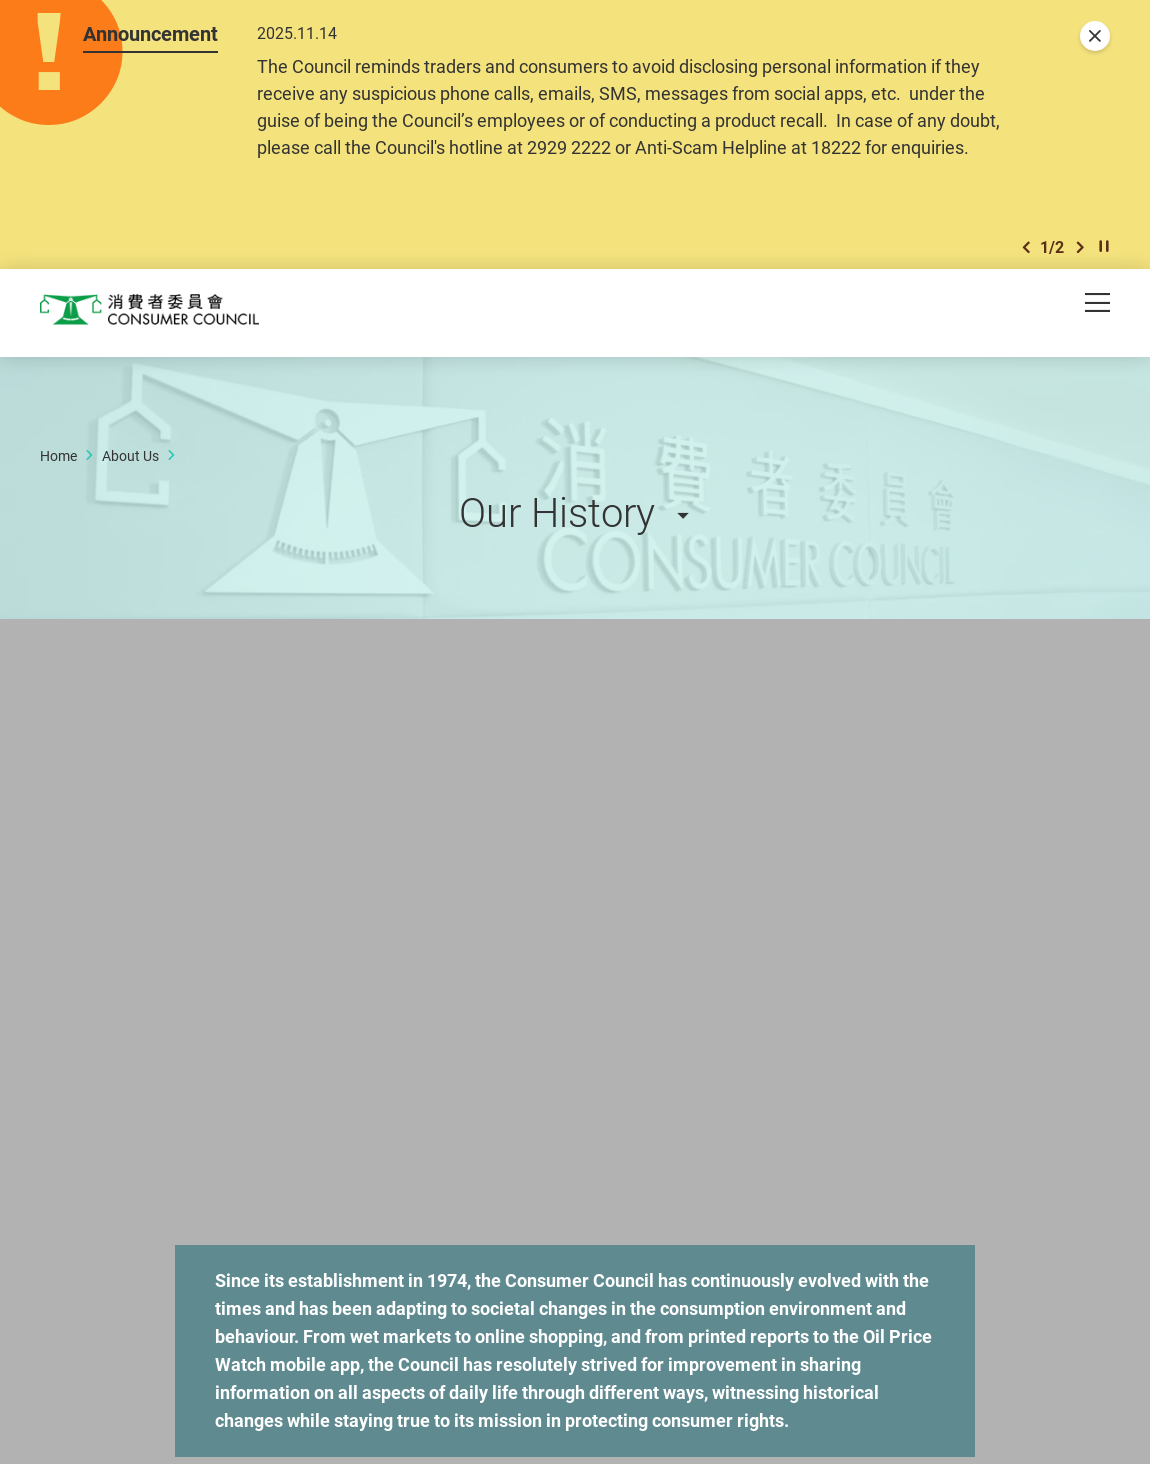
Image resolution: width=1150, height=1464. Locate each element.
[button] (1026, 255)
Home (58, 466)
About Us (130, 466)
